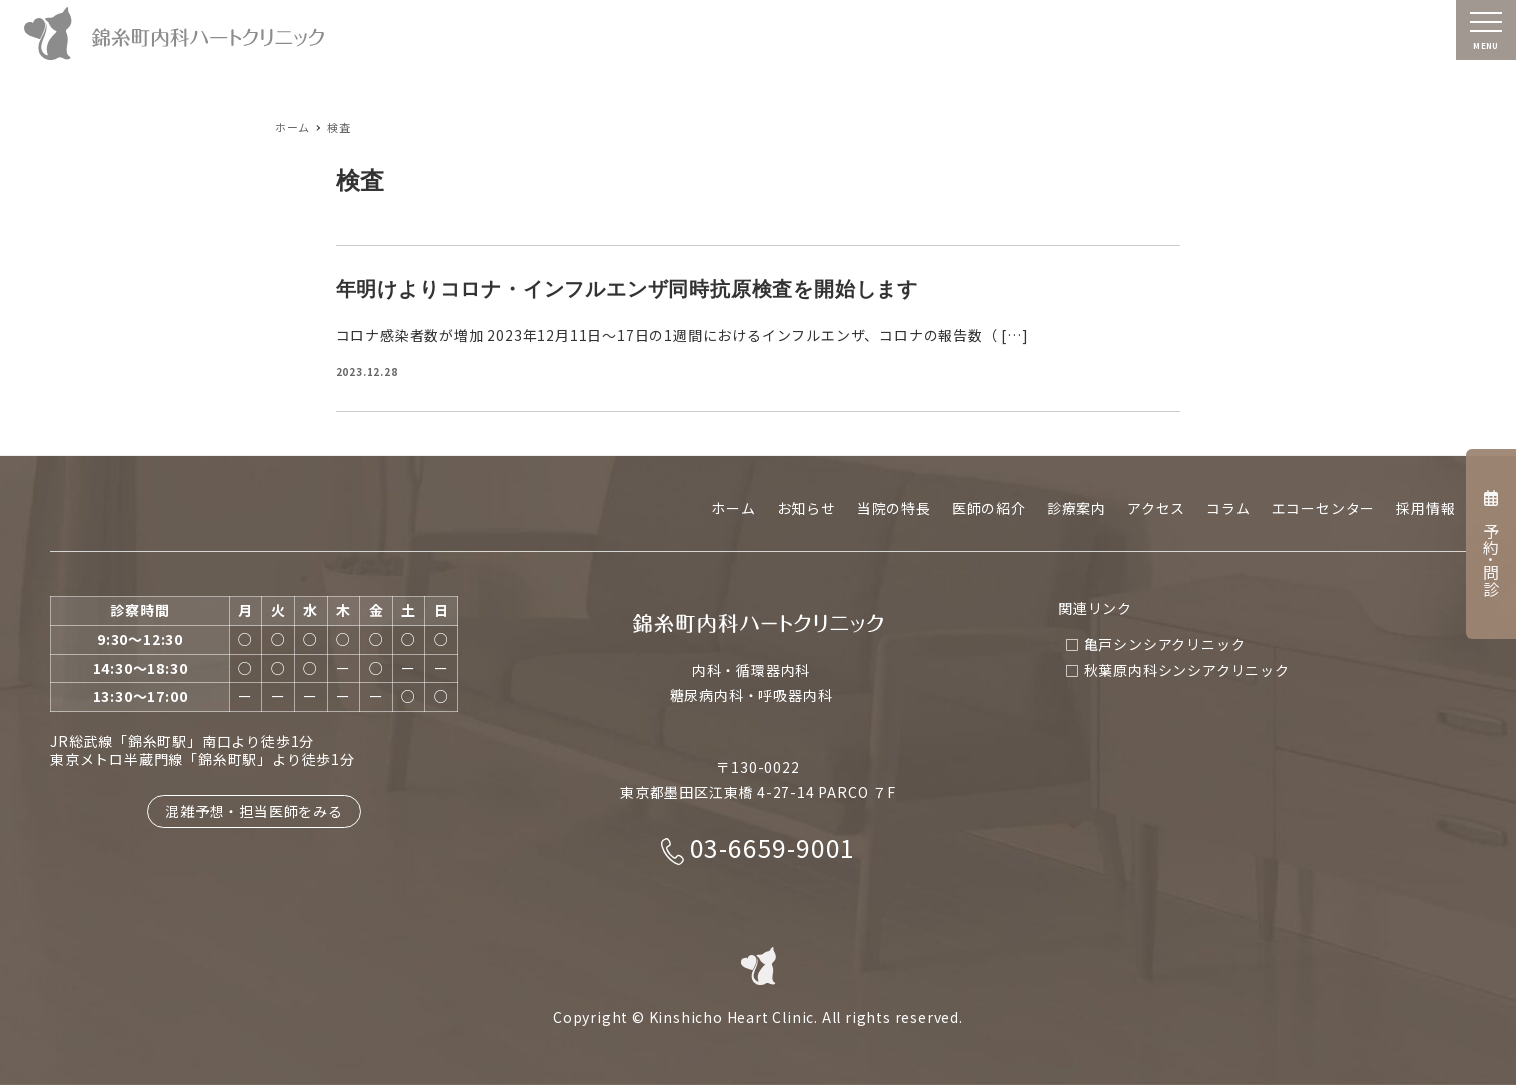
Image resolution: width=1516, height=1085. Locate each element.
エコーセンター (1324, 508)
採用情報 (1425, 508)
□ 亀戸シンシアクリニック (1155, 644)
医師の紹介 (989, 508)
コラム (1228, 508)
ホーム (733, 508)
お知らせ (806, 508)
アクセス (1156, 508)
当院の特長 (894, 508)
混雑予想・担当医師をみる (254, 811)
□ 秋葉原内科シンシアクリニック (1177, 670)
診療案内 (1076, 508)
